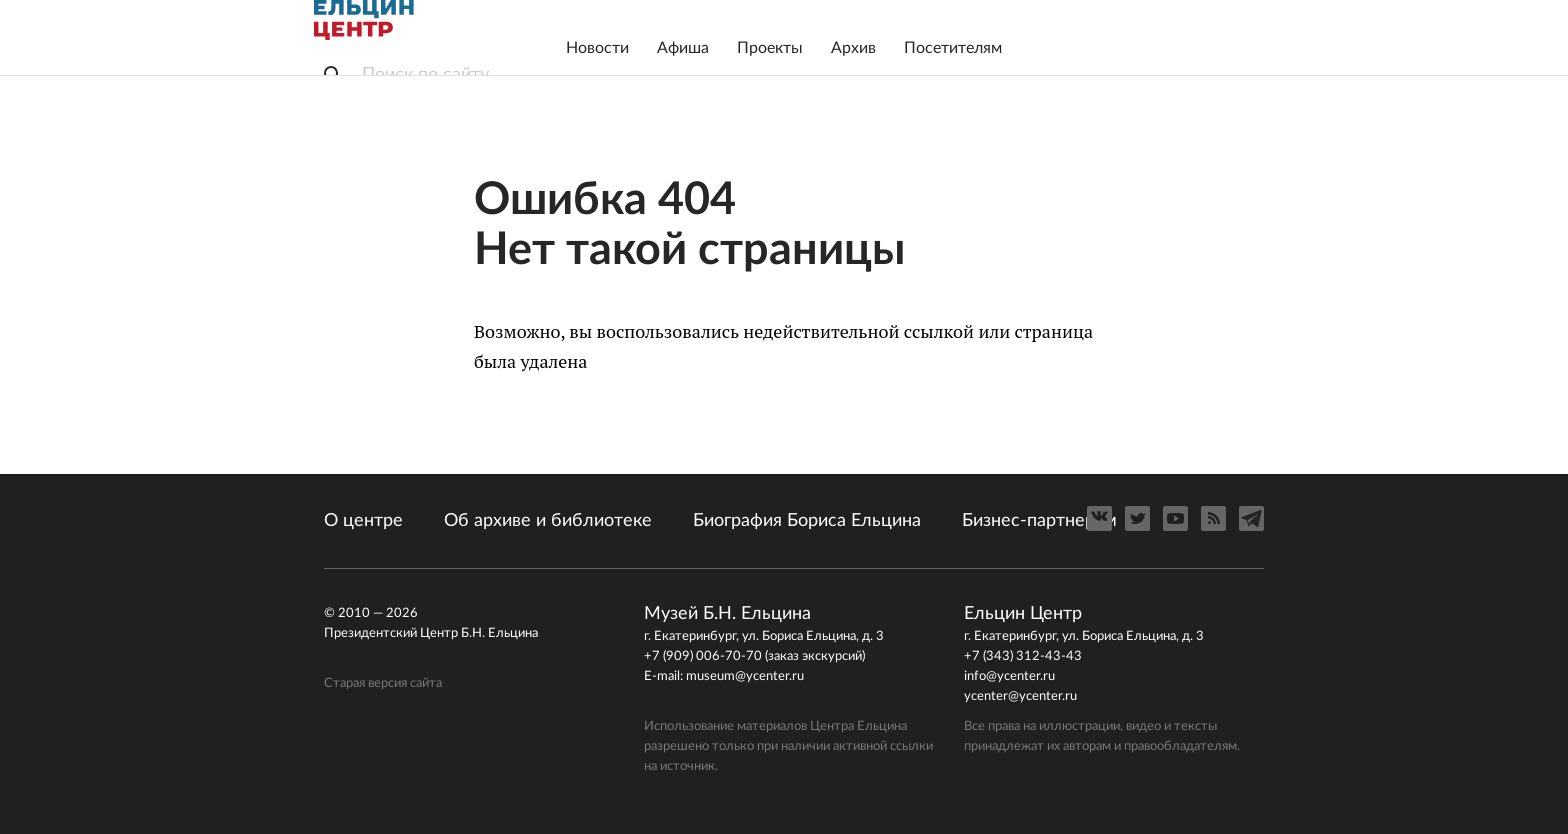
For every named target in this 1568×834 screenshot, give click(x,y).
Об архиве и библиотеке (548, 521)
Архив (853, 48)
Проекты (770, 48)
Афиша (683, 48)
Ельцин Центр (364, 20)
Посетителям (953, 48)
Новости (597, 48)
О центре (363, 521)
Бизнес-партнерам (1039, 521)
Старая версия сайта (383, 683)
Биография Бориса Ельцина (807, 521)
